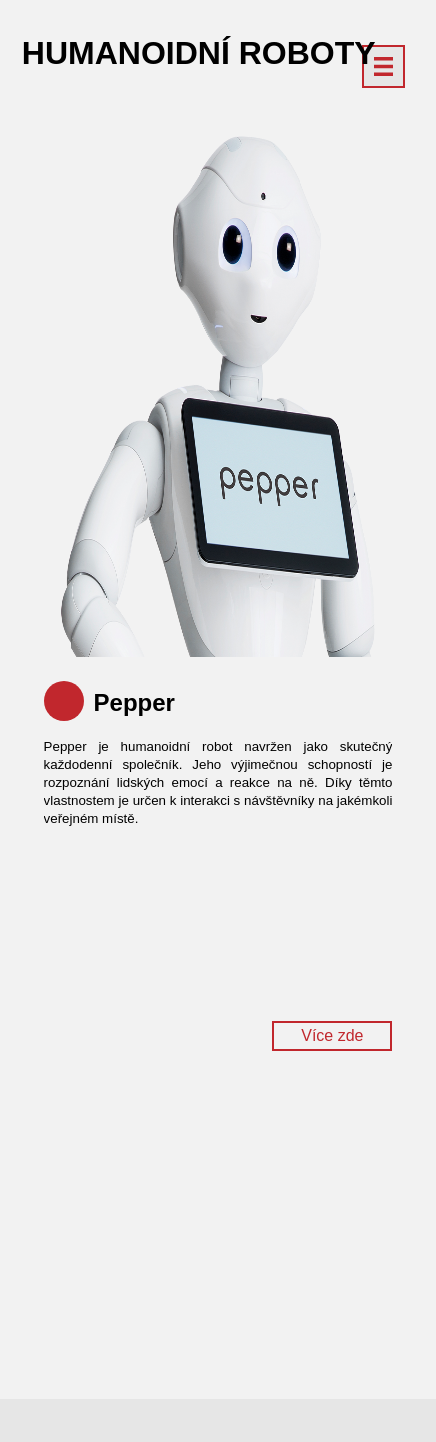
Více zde (332, 1035)
